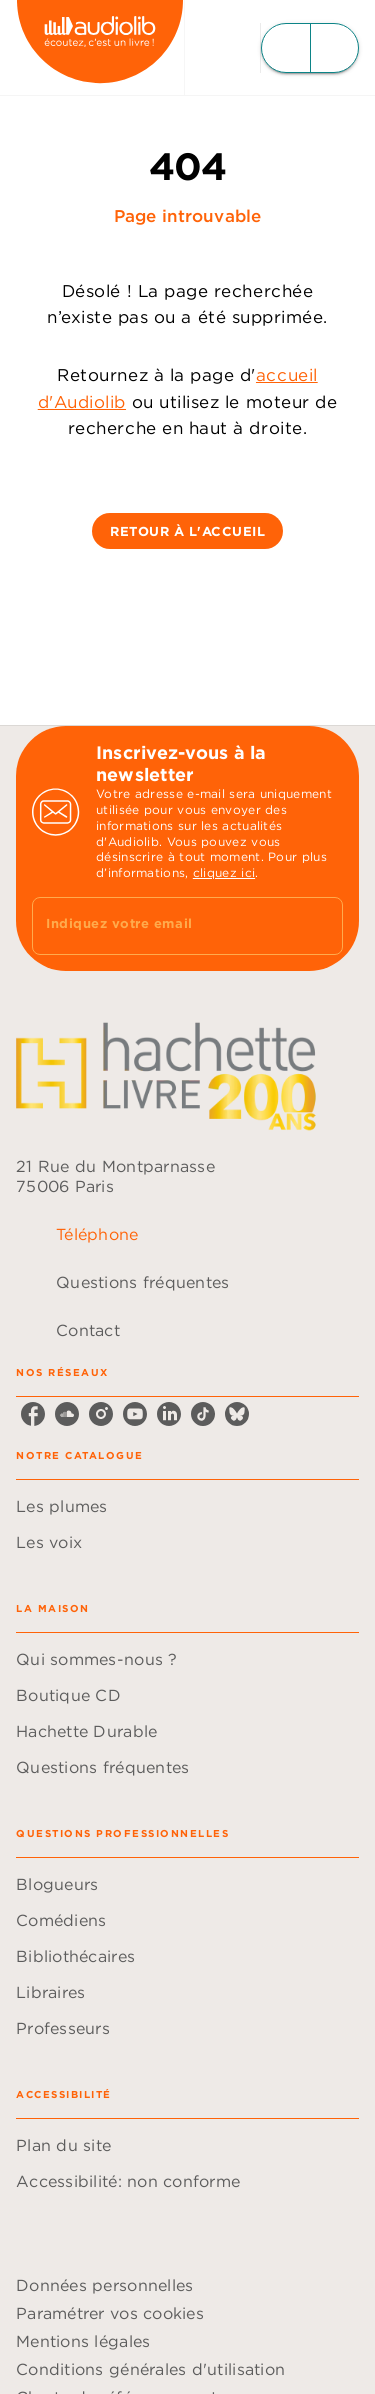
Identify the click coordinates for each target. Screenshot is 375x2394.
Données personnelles (104, 2285)
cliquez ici (224, 872)
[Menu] (310, 48)
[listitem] (33, 1414)
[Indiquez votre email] (162, 925)
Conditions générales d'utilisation (150, 2369)
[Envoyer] (319, 926)
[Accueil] (100, 47)
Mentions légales (83, 2341)
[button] (187, 531)
